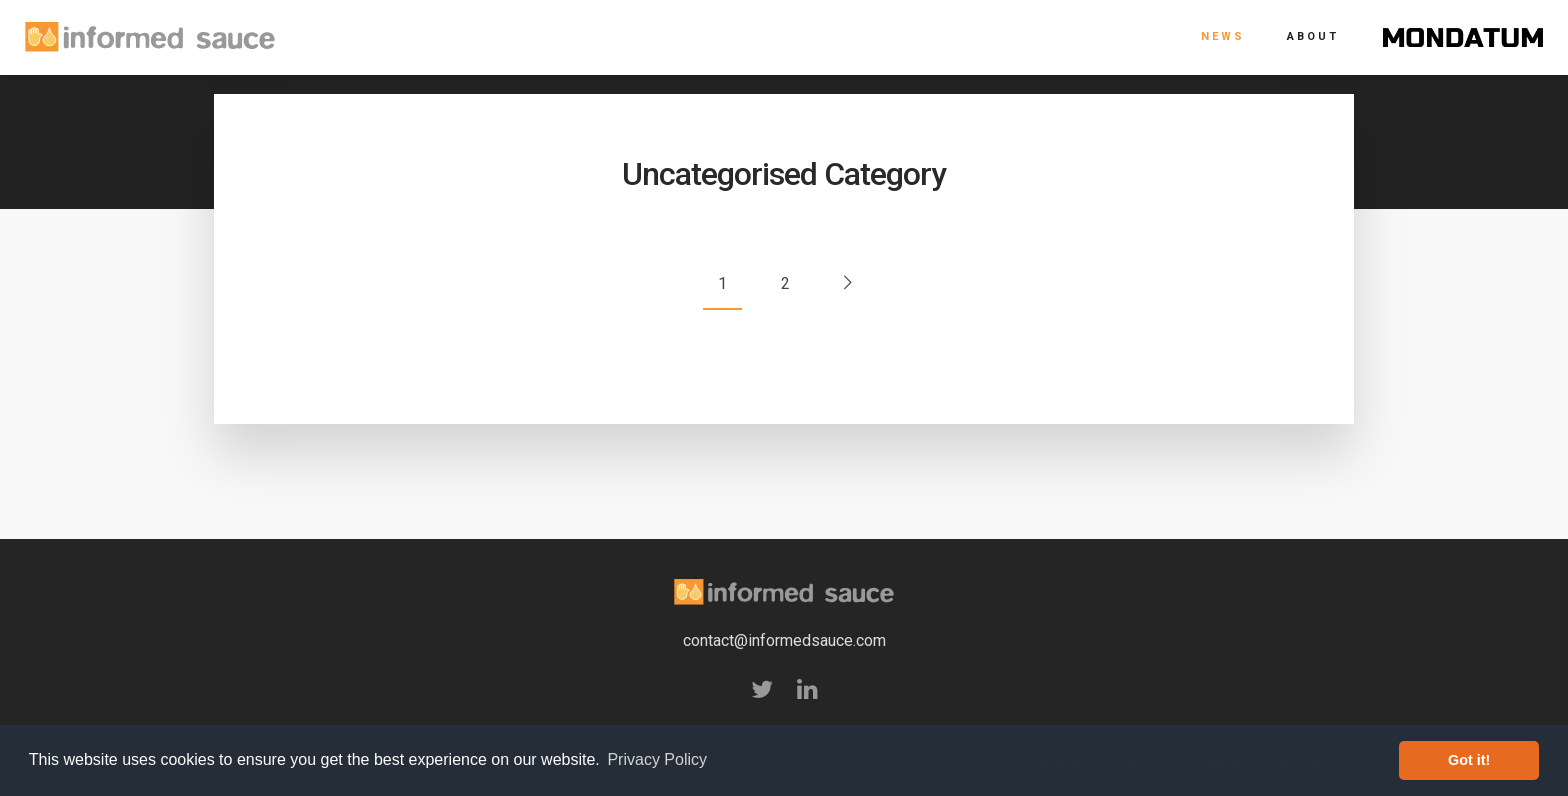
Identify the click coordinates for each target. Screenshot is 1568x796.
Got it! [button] (1469, 760)
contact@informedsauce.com (784, 640)
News (1223, 36)
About (1313, 36)
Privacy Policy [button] (657, 759)
